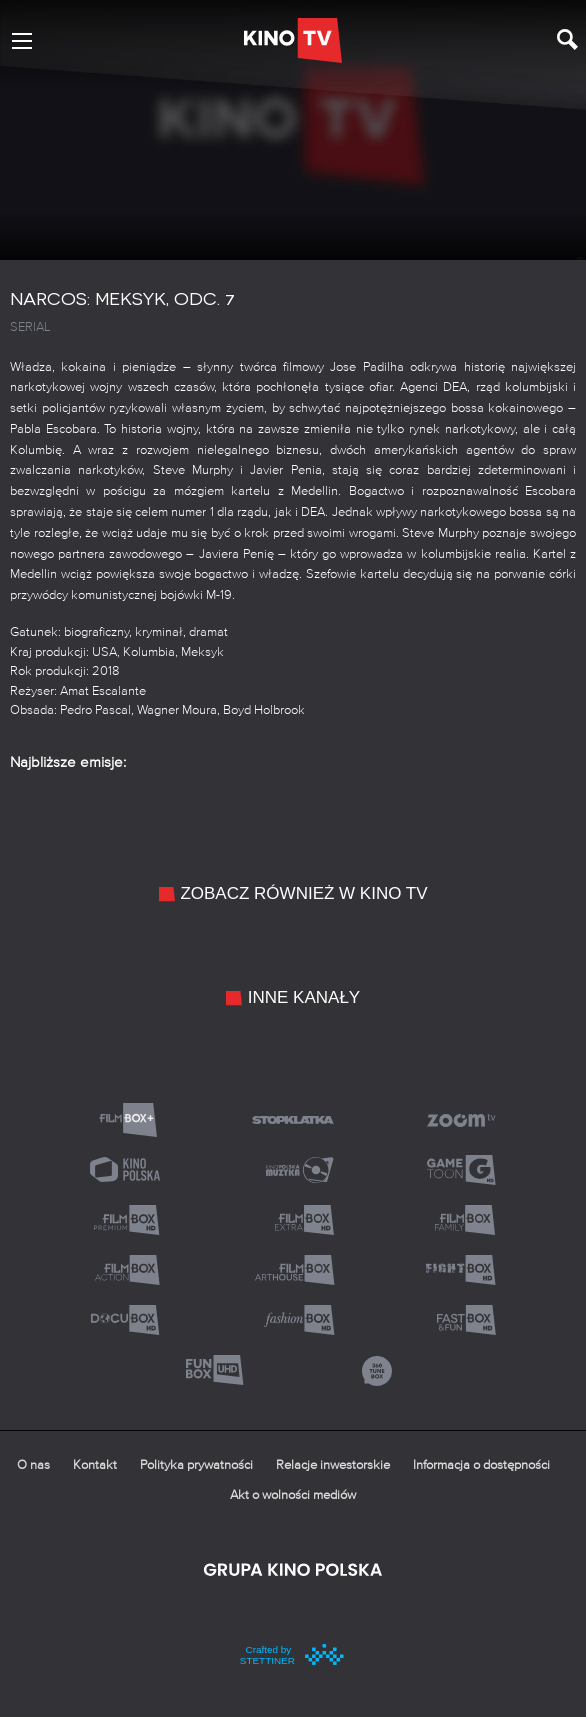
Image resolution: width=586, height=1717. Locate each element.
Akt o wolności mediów (293, 1495)
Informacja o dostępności (481, 1465)
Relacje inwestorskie (333, 1465)
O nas (33, 1465)
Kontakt (95, 1465)
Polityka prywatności (196, 1465)
